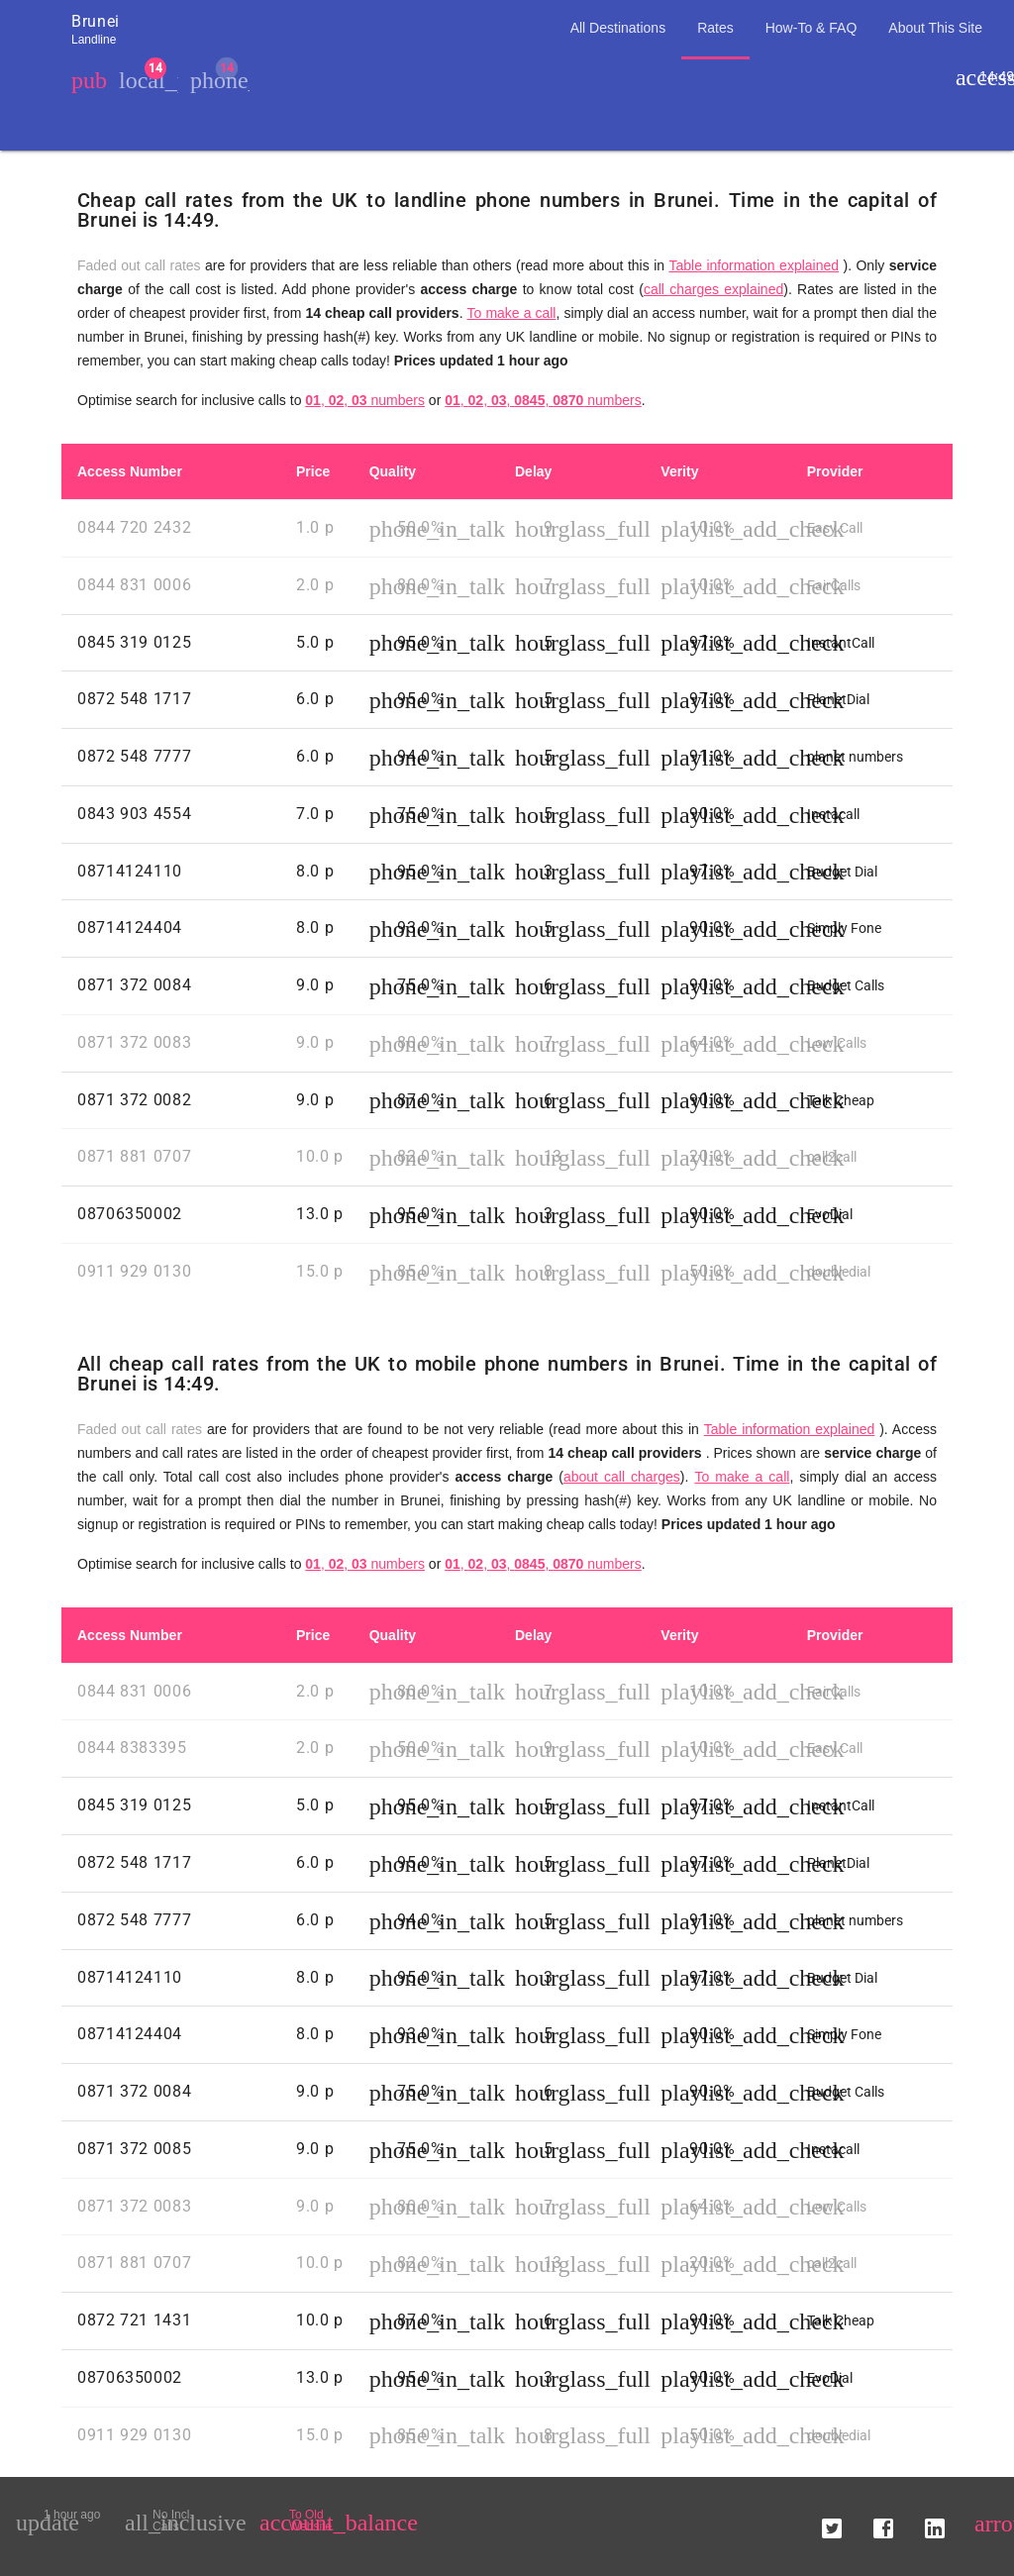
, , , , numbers (543, 400)
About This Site (935, 28)
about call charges (621, 1477)
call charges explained (713, 289)
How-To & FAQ (811, 28)
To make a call (512, 313)
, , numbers (365, 400)
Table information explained (753, 265)
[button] (832, 2520)
